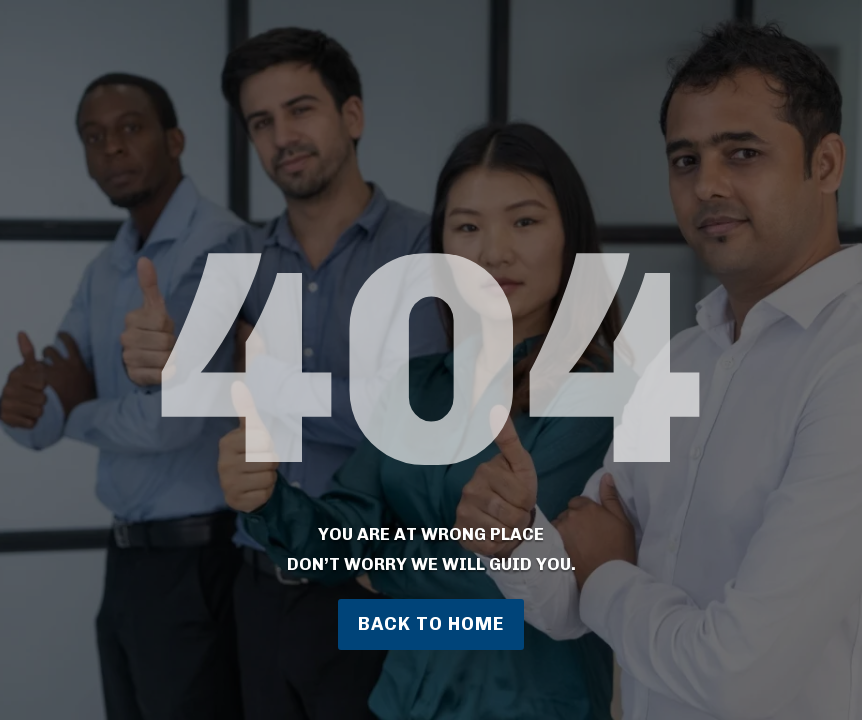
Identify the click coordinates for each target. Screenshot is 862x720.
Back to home (431, 624)
